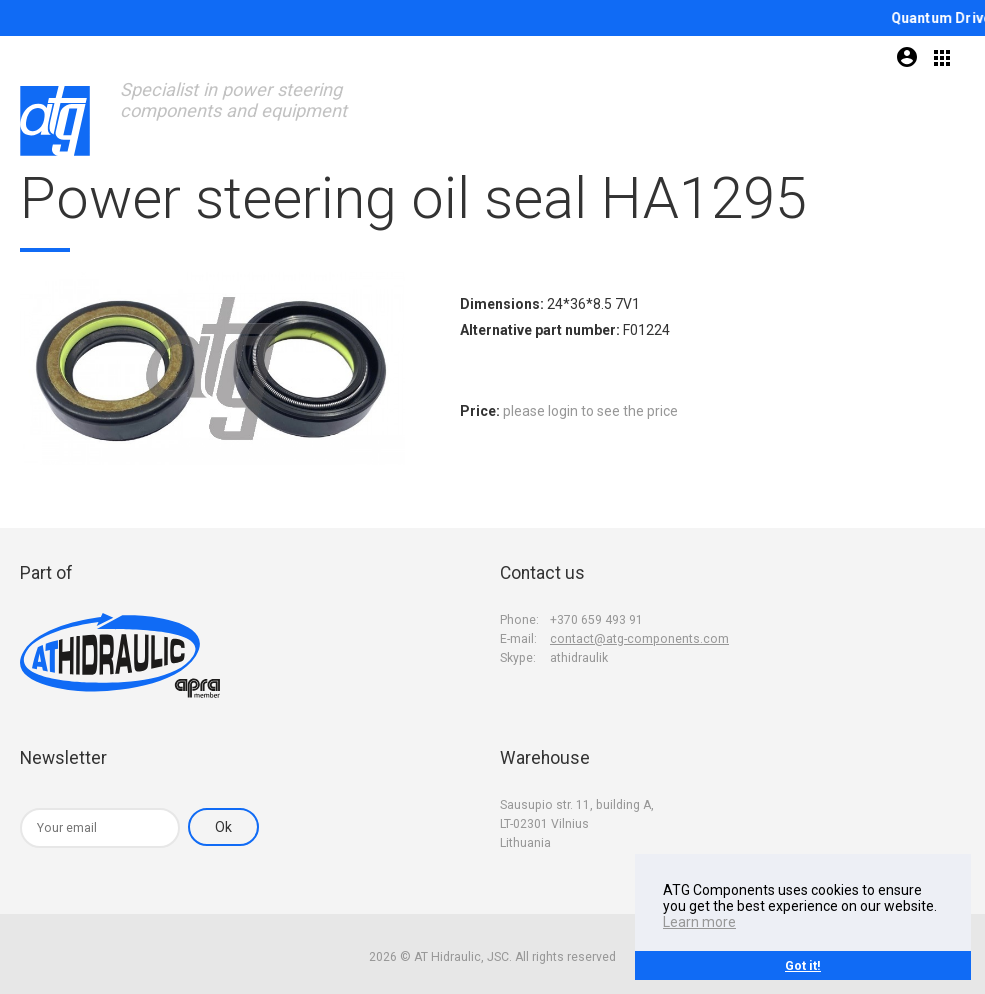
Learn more (699, 922)
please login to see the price (590, 411)
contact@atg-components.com (639, 639)
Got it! (803, 965)
